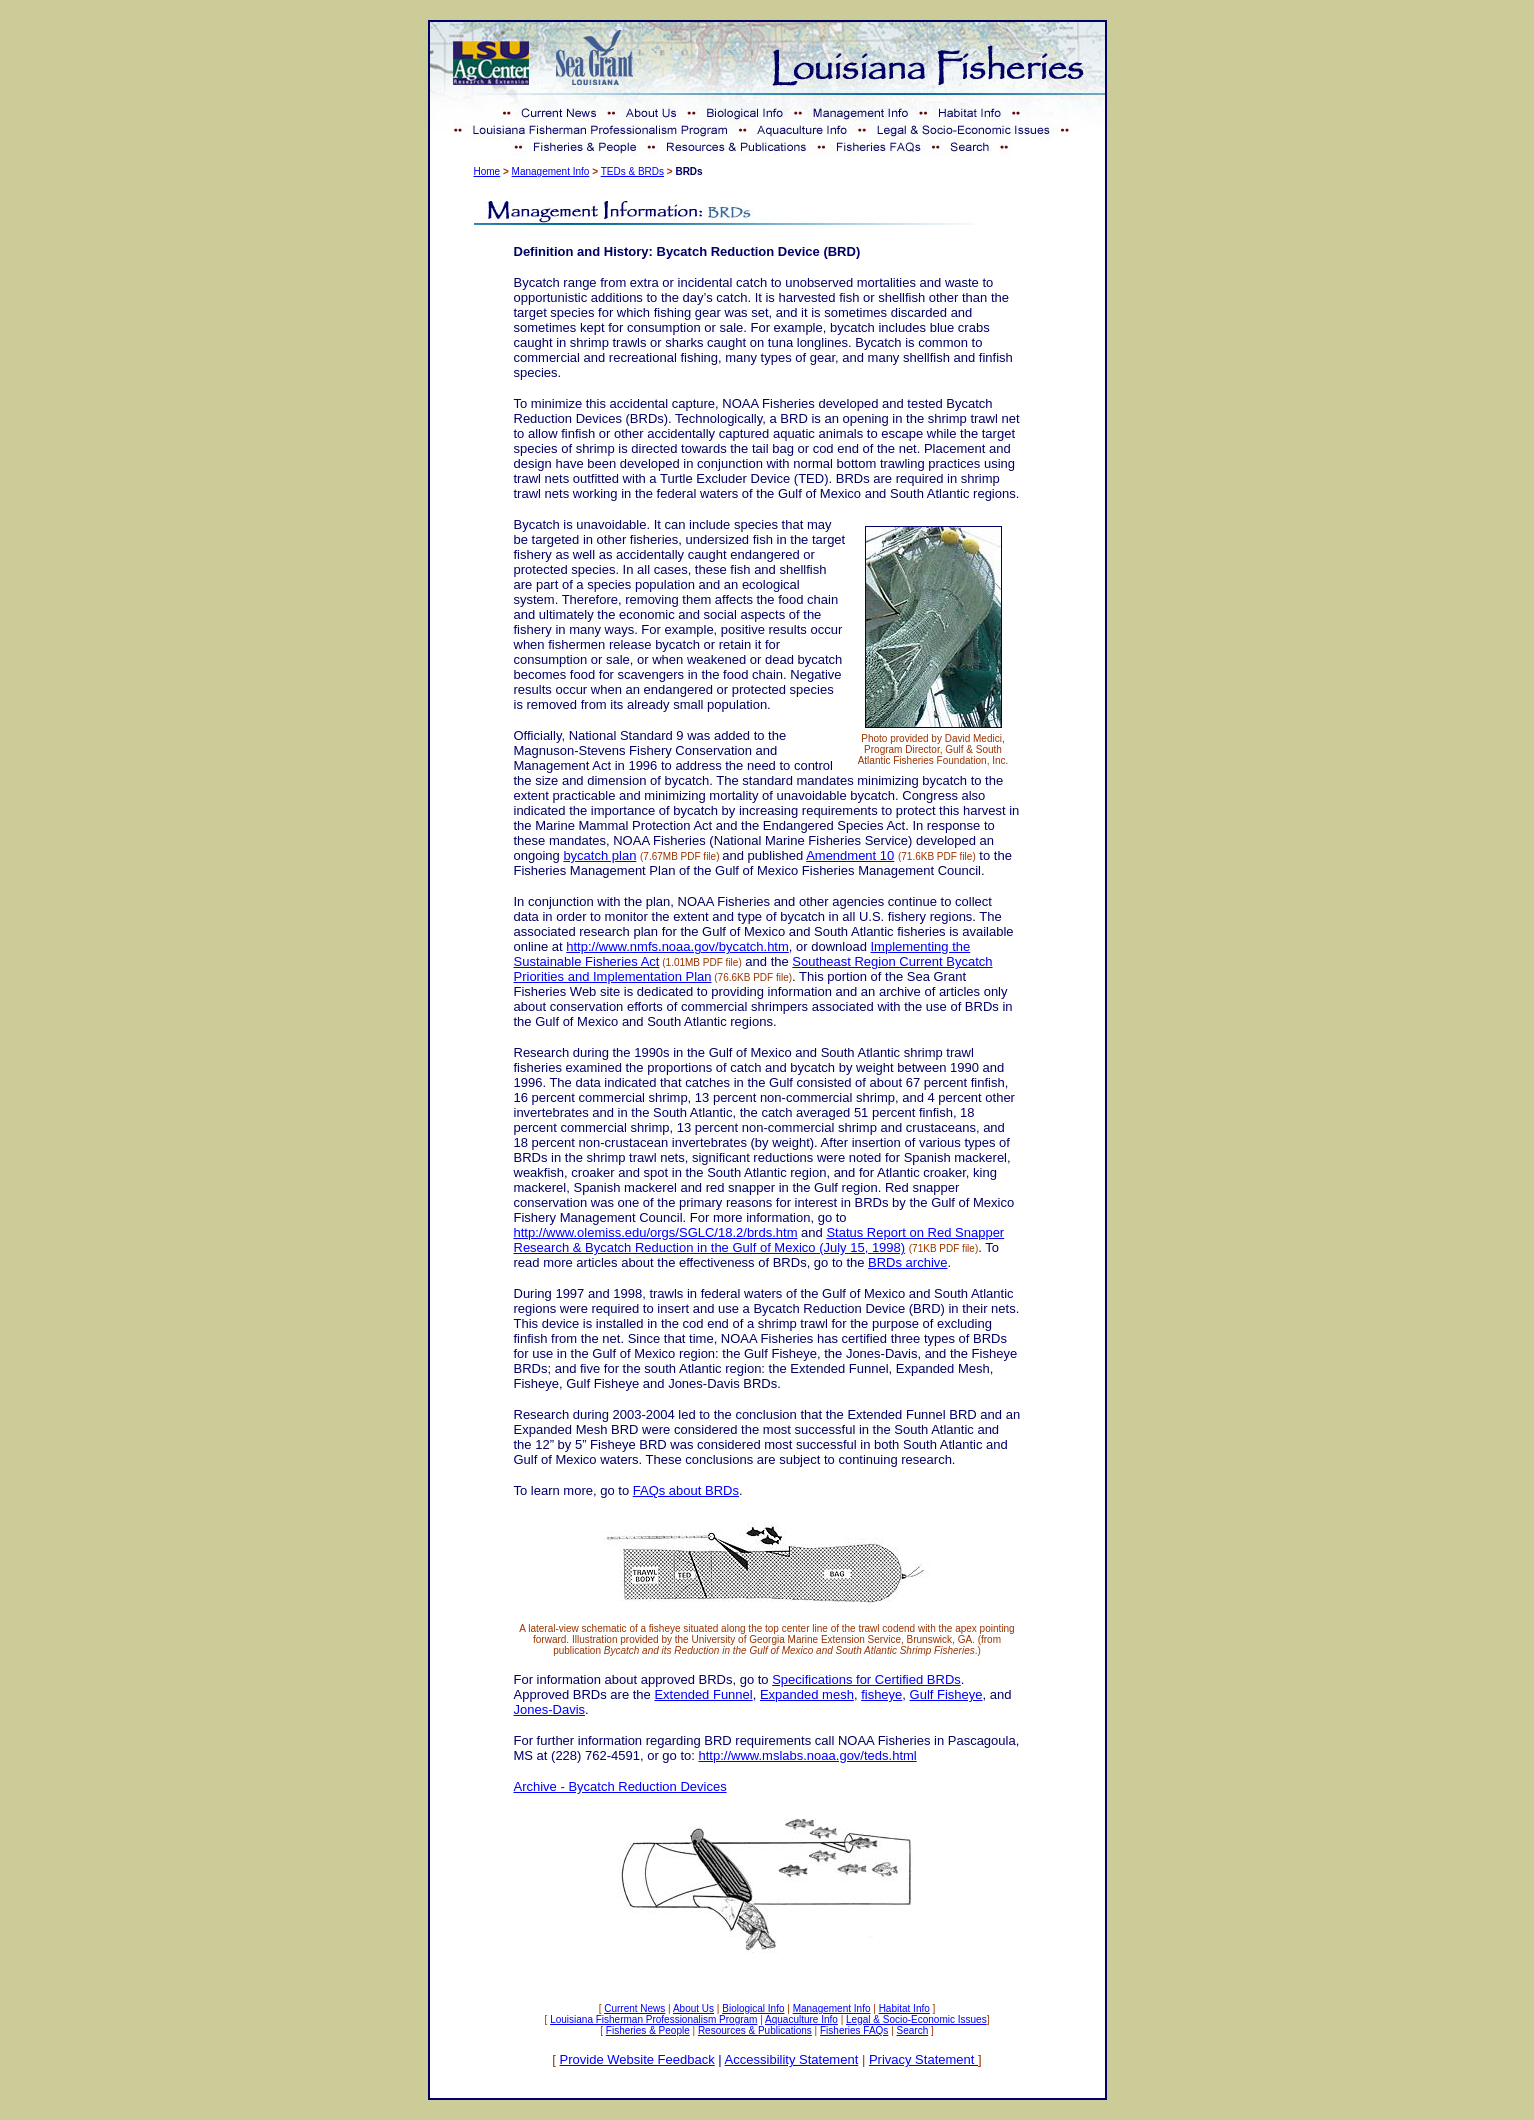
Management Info (551, 171)
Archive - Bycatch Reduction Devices (620, 1786)
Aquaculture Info (801, 2019)
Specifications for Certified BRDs (866, 1679)
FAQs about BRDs (686, 1490)
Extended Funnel (703, 1694)
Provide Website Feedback (637, 2059)
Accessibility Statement (792, 2059)
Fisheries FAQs (854, 2030)
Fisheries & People (648, 2030)
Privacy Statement (923, 2059)
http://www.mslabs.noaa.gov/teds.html (808, 1755)
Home (487, 171)
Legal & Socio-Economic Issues (916, 2019)
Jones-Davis (550, 1709)
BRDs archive (907, 1262)
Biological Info (753, 2008)
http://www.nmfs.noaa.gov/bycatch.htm (677, 946)
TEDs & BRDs (632, 171)
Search (913, 2030)
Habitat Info (904, 2008)
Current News (634, 2008)
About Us (693, 2008)
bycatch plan (599, 855)
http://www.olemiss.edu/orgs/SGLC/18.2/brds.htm (656, 1232)
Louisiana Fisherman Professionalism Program (653, 2019)
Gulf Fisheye (946, 1694)
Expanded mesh (807, 1694)
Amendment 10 (850, 855)
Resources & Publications (755, 2030)
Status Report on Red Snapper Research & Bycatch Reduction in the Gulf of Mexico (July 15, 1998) (759, 1240)
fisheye (881, 1694)
